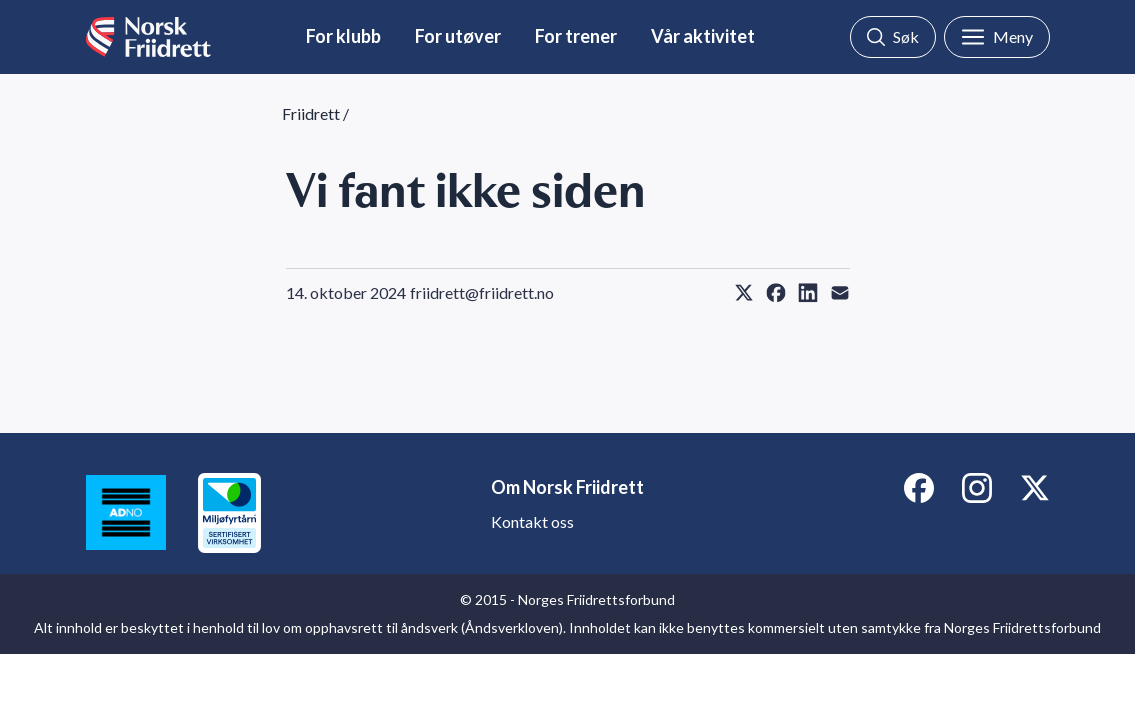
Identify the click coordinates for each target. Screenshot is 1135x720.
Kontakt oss (532, 521)
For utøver (458, 36)
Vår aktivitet (703, 36)
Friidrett (311, 113)
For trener (576, 36)
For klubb (343, 36)
